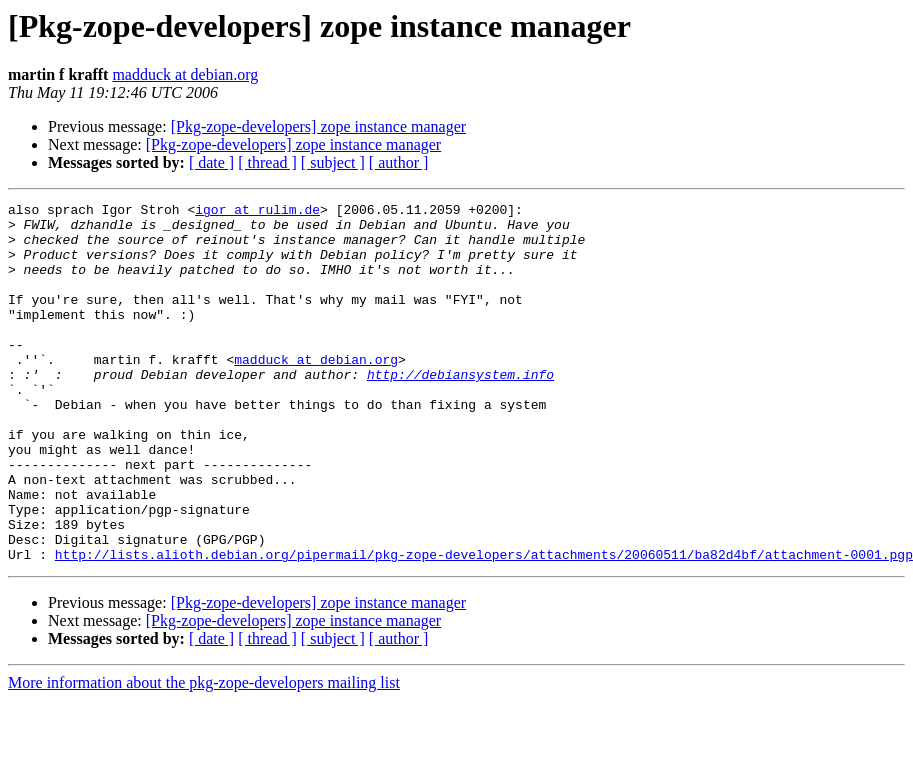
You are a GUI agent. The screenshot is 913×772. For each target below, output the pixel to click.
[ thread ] (267, 162)
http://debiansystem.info (460, 410)
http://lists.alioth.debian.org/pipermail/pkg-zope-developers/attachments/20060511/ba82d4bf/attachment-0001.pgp (484, 626)
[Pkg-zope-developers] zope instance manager (318, 126)
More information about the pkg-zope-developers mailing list (204, 754)
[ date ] (211, 162)
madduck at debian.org (185, 74)
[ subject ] (333, 162)
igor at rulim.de (257, 212)
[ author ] (399, 162)
